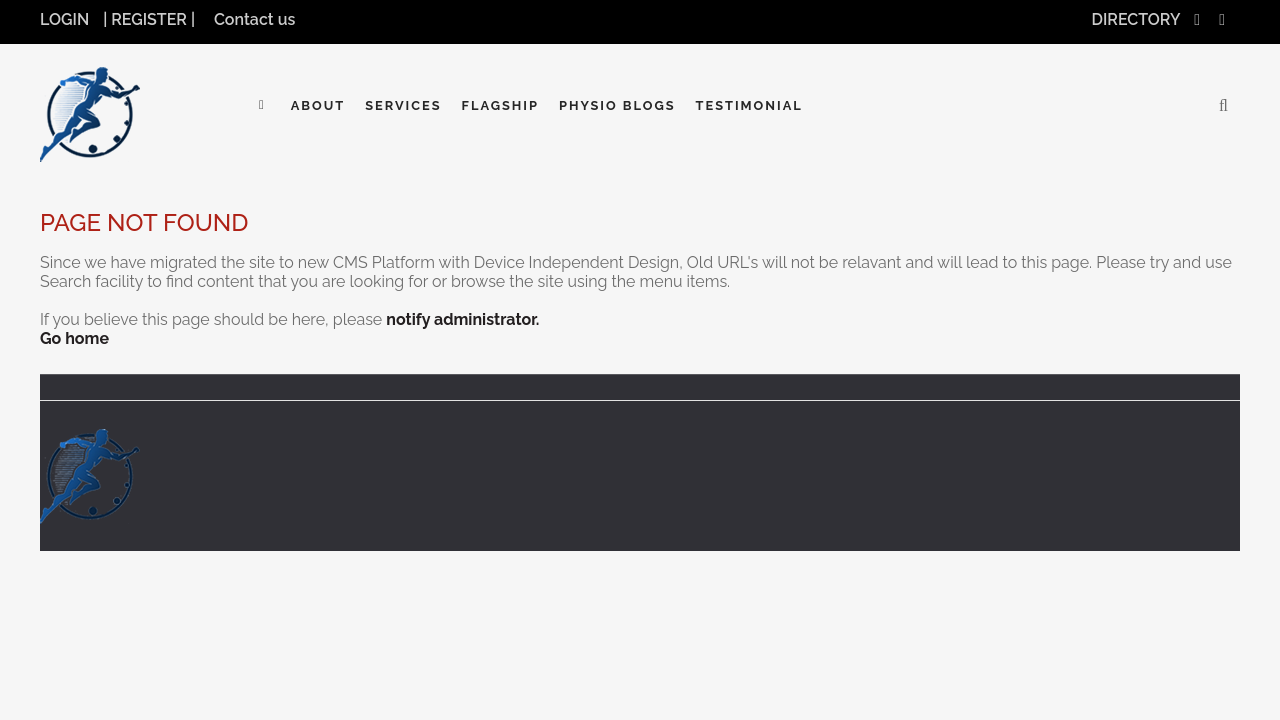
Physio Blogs (617, 105)
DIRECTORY (1136, 19)
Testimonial (749, 105)
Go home (74, 338)
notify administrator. (462, 319)
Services (403, 105)
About (318, 105)
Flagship (500, 105)
